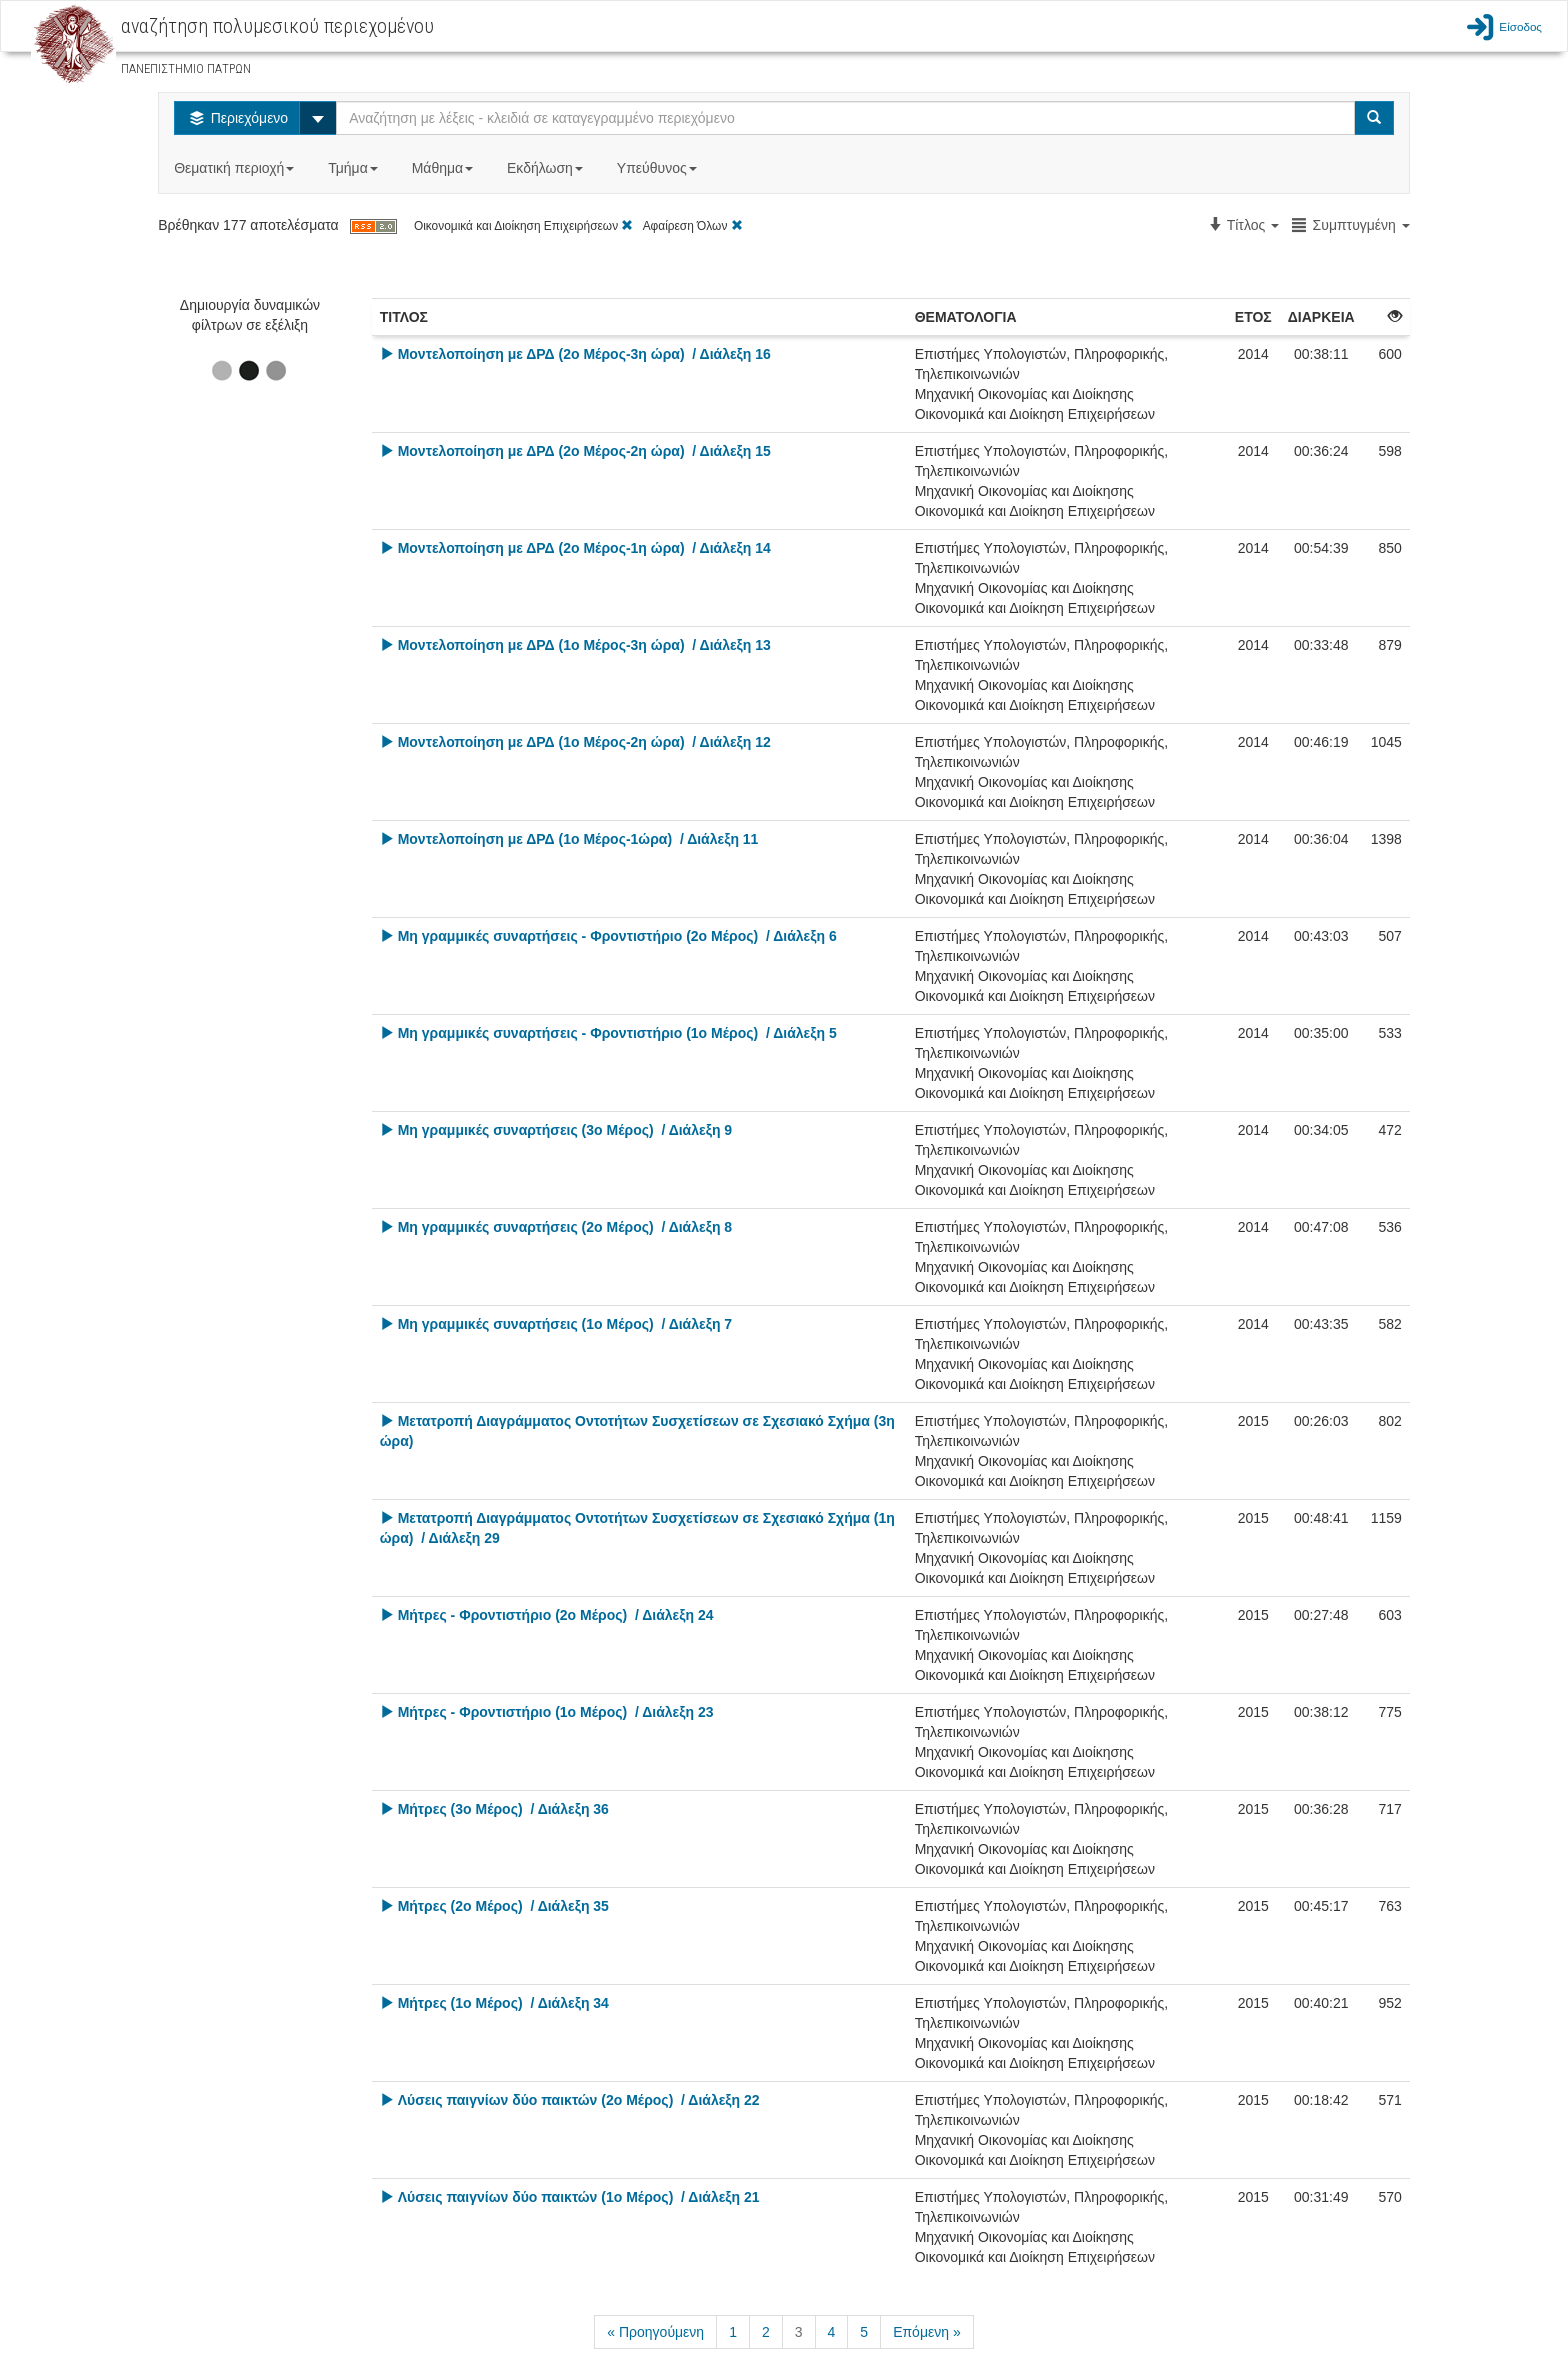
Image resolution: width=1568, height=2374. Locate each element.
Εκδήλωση (547, 168)
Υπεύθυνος (659, 168)
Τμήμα (354, 168)
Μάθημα (444, 168)
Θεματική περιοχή (236, 168)
